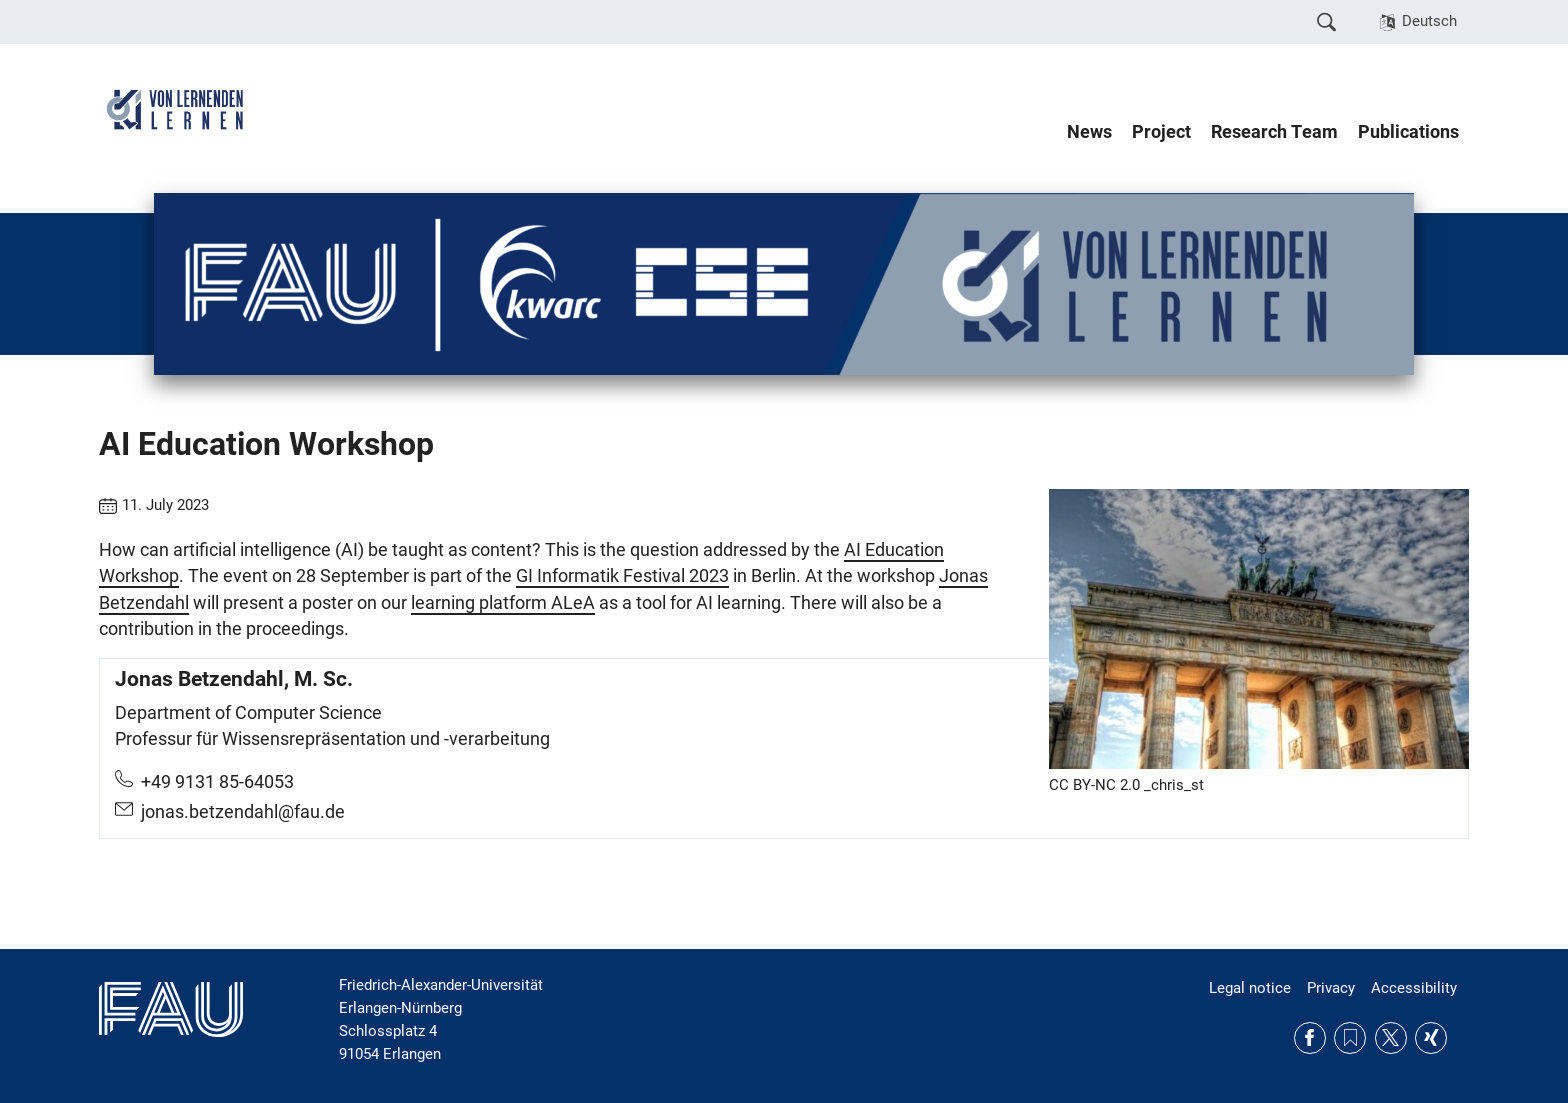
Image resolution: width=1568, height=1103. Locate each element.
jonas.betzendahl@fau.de (243, 812)
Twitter (1391, 1038)
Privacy (1331, 988)
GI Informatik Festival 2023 (622, 576)
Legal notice (1250, 988)
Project (1161, 132)
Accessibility (1414, 988)
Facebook (1310, 1038)
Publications (1408, 132)
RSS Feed (1350, 1038)
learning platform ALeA (503, 603)
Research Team (1274, 132)
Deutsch (1429, 21)
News (1089, 132)
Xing (1431, 1038)
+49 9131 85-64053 (217, 782)
